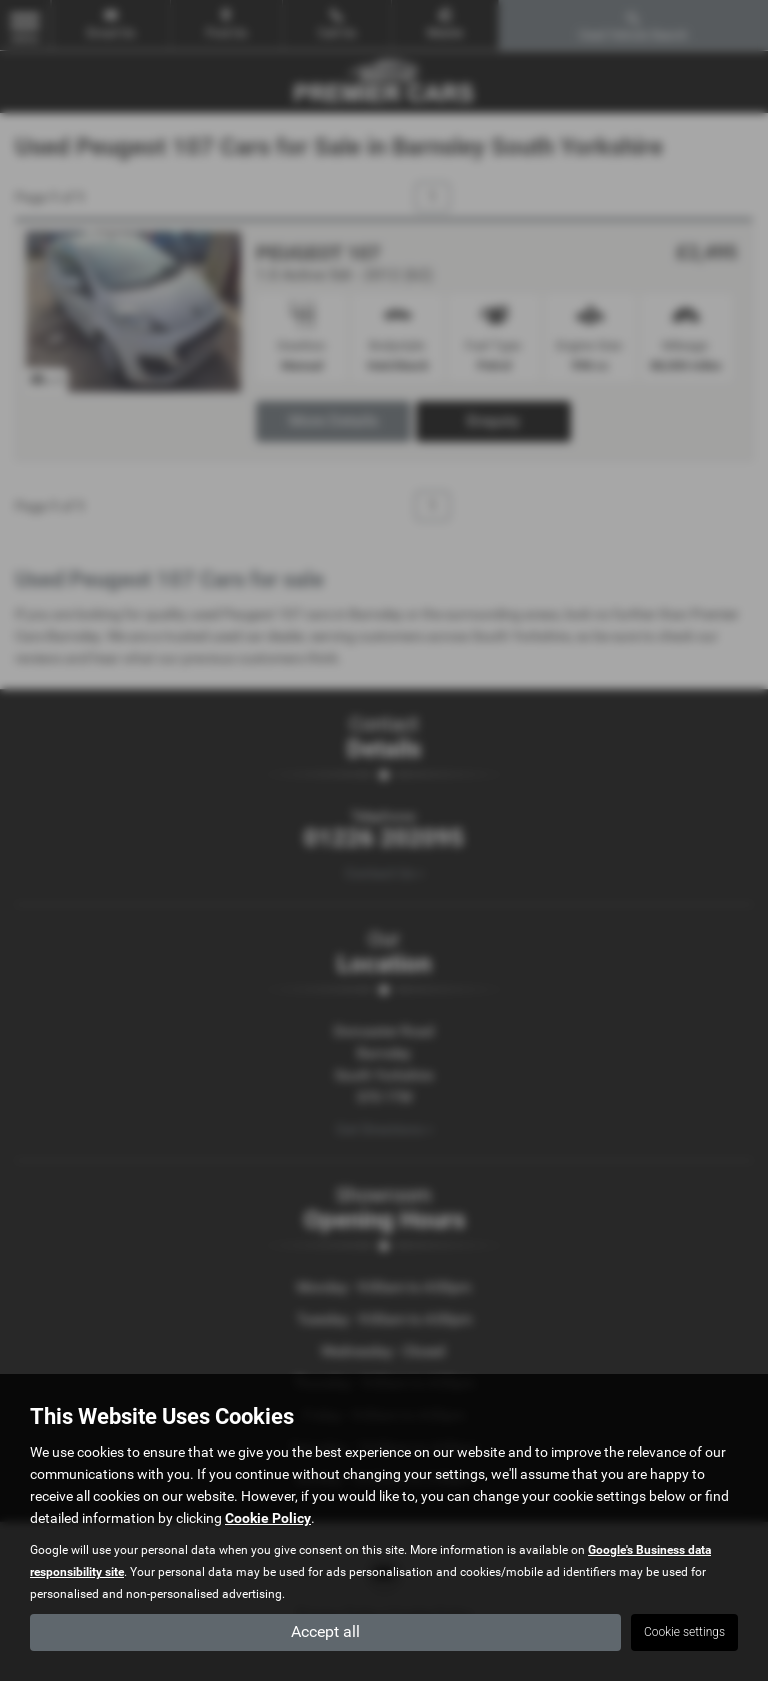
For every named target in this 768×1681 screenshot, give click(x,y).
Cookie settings (684, 1632)
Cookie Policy (268, 1517)
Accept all (325, 1631)
